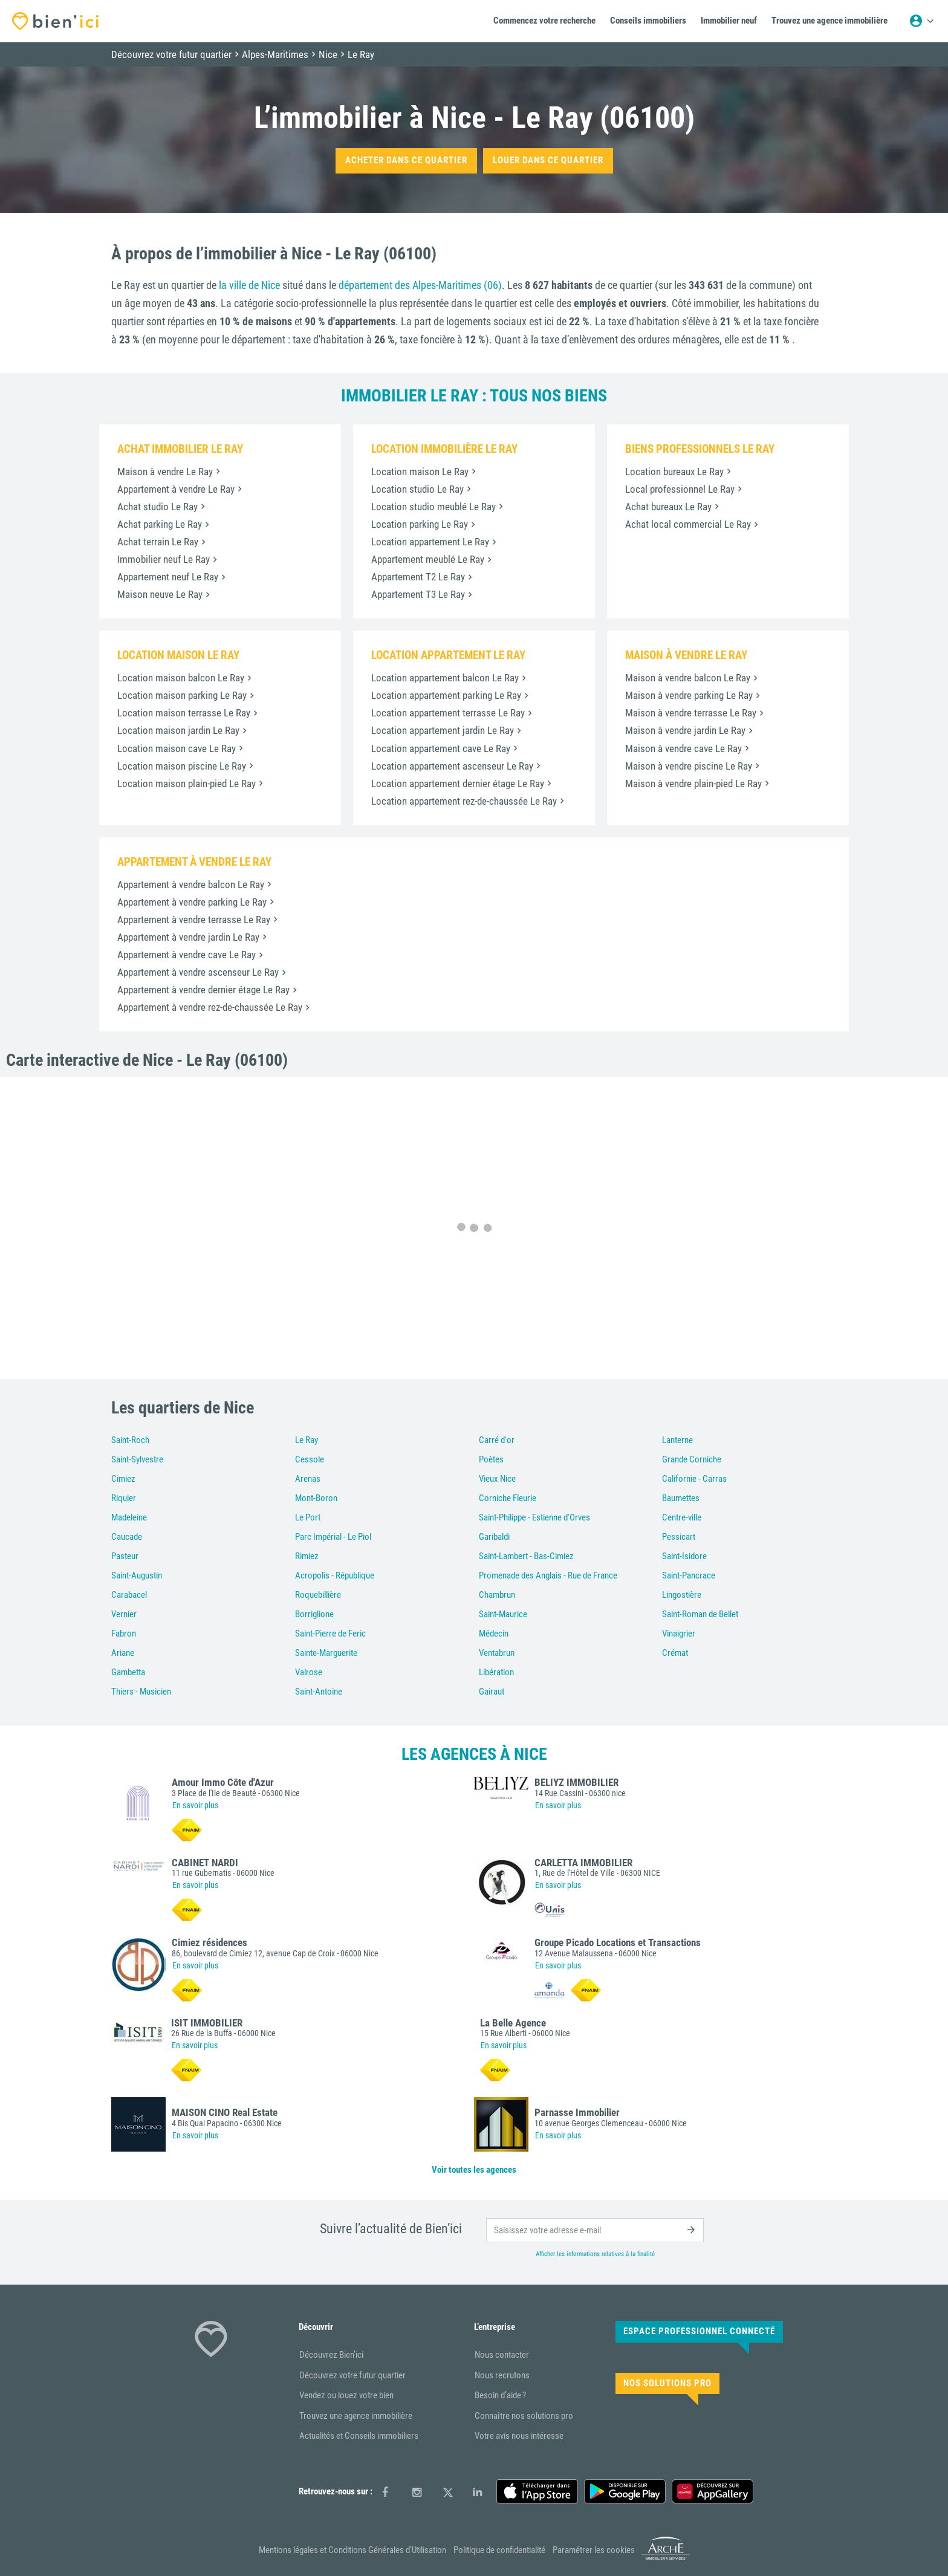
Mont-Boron (316, 1498)
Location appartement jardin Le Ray (442, 730)
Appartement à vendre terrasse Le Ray (193, 919)
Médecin (493, 1633)
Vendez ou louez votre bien (346, 2395)
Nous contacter (502, 2354)
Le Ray (306, 1440)
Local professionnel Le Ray (680, 489)
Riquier (123, 1498)
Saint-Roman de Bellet (700, 1614)
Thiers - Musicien (141, 1691)
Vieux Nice (497, 1478)
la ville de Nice (249, 285)
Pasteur (124, 1556)
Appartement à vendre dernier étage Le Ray (203, 990)
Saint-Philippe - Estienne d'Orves (534, 1517)
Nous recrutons (502, 2375)
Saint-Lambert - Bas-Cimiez (526, 1556)
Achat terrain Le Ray (157, 542)
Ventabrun (497, 1652)
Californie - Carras (694, 1478)
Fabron (123, 1633)
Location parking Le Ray (419, 524)
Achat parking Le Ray (159, 524)
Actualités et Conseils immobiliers (358, 2435)
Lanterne (677, 1440)
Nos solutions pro (667, 2383)
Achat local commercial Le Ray (688, 524)
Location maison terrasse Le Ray (183, 713)
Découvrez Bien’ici (331, 2354)
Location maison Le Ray (420, 472)
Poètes (491, 1459)
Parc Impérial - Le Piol (333, 1536)
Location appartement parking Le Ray (446, 695)
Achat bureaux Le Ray (668, 507)
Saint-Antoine (318, 1691)
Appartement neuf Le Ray (167, 577)
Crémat (675, 1652)
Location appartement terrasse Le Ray (448, 713)
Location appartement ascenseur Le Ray (452, 766)
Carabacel (129, 1594)
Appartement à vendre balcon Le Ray (190, 884)
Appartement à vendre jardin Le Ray (188, 937)
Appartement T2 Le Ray (418, 577)
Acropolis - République (334, 1575)
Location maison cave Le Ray (176, 748)
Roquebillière (318, 1594)
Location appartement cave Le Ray (440, 748)
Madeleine (129, 1517)
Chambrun (497, 1594)
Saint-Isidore (684, 1556)
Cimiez (123, 1478)
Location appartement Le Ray (430, 542)
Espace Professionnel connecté (699, 2331)
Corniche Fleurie (507, 1498)
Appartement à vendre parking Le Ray (192, 902)
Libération (496, 1672)
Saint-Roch (130, 1440)
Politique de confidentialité (499, 2550)
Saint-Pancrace (688, 1575)
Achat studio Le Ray (157, 507)
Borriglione (314, 1614)
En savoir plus (195, 1805)
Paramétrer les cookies (594, 2550)
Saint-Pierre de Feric (330, 1633)
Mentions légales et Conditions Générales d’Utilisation (352, 2550)
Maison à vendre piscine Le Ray (688, 766)
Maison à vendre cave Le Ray (683, 748)
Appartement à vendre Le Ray (176, 489)
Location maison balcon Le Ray (180, 678)
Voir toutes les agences (474, 2169)
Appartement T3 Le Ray (418, 594)
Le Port (307, 1517)
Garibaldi (494, 1536)
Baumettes (681, 1498)
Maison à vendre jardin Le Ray (685, 730)
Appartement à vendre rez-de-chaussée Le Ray (209, 1007)
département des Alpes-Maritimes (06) (420, 285)
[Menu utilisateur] (921, 21)
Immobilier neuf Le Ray (163, 559)
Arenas (307, 1478)
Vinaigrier (678, 1633)
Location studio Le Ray (417, 489)
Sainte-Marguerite (326, 1652)
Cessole (309, 1459)
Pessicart (678, 1536)
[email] (595, 2230)
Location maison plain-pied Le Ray (186, 783)
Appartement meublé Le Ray (427, 559)
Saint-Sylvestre (137, 1459)
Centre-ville (681, 1517)
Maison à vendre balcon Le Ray (687, 678)
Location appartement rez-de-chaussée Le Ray (464, 801)
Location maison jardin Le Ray (178, 730)
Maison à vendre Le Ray (165, 472)
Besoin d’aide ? (500, 2395)
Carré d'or (497, 1440)
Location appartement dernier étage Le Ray (457, 783)
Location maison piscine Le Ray (181, 766)
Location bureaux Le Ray (674, 472)
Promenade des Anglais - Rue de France (548, 1575)
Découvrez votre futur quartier (352, 2375)
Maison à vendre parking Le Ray (689, 695)
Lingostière (681, 1594)
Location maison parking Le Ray (182, 695)
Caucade (126, 1536)
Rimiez (307, 1556)
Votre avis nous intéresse (519, 2435)
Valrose (308, 1672)
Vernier (124, 1614)
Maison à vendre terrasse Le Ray (690, 713)
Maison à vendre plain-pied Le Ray (693, 783)
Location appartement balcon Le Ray (445, 678)
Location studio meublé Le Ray (433, 507)
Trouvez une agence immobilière (355, 2415)
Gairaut (491, 1691)
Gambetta (128, 1672)
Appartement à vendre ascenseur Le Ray (198, 972)
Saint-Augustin (136, 1575)
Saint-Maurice (503, 1614)
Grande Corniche (691, 1459)
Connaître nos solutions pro (524, 2415)
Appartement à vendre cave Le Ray (186, 955)
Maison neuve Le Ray (160, 594)
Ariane (122, 1652)
